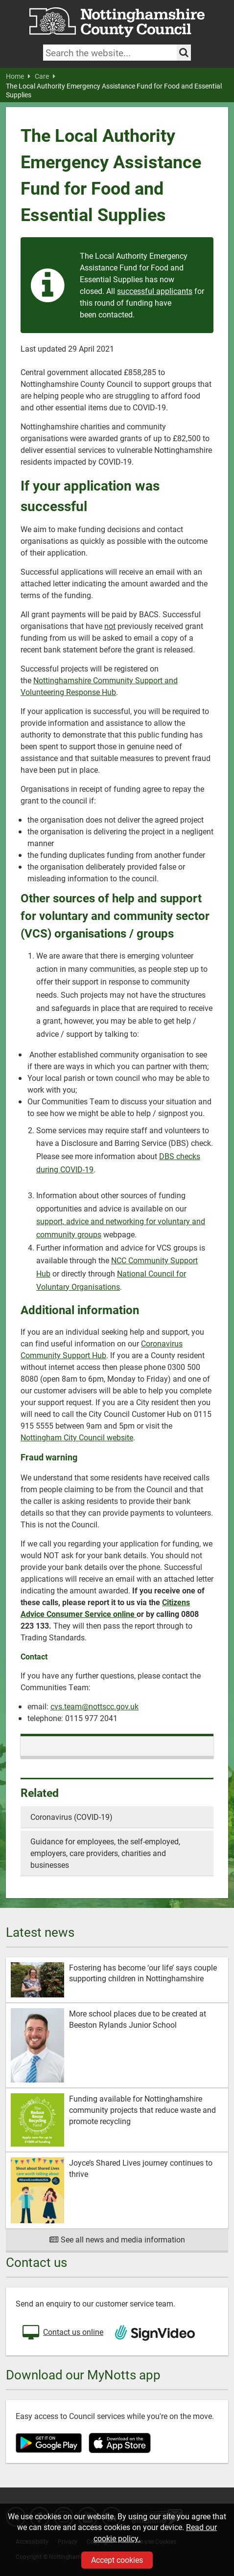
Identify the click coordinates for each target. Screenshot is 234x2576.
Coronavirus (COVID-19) (71, 1817)
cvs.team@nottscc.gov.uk (94, 1706)
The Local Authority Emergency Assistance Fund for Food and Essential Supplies (114, 90)
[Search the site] (184, 53)
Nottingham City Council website (77, 1437)
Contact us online (62, 2333)
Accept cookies (117, 2559)
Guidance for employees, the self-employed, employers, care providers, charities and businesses (105, 1853)
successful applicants (154, 291)
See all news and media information (117, 2239)
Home (18, 76)
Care (45, 76)
